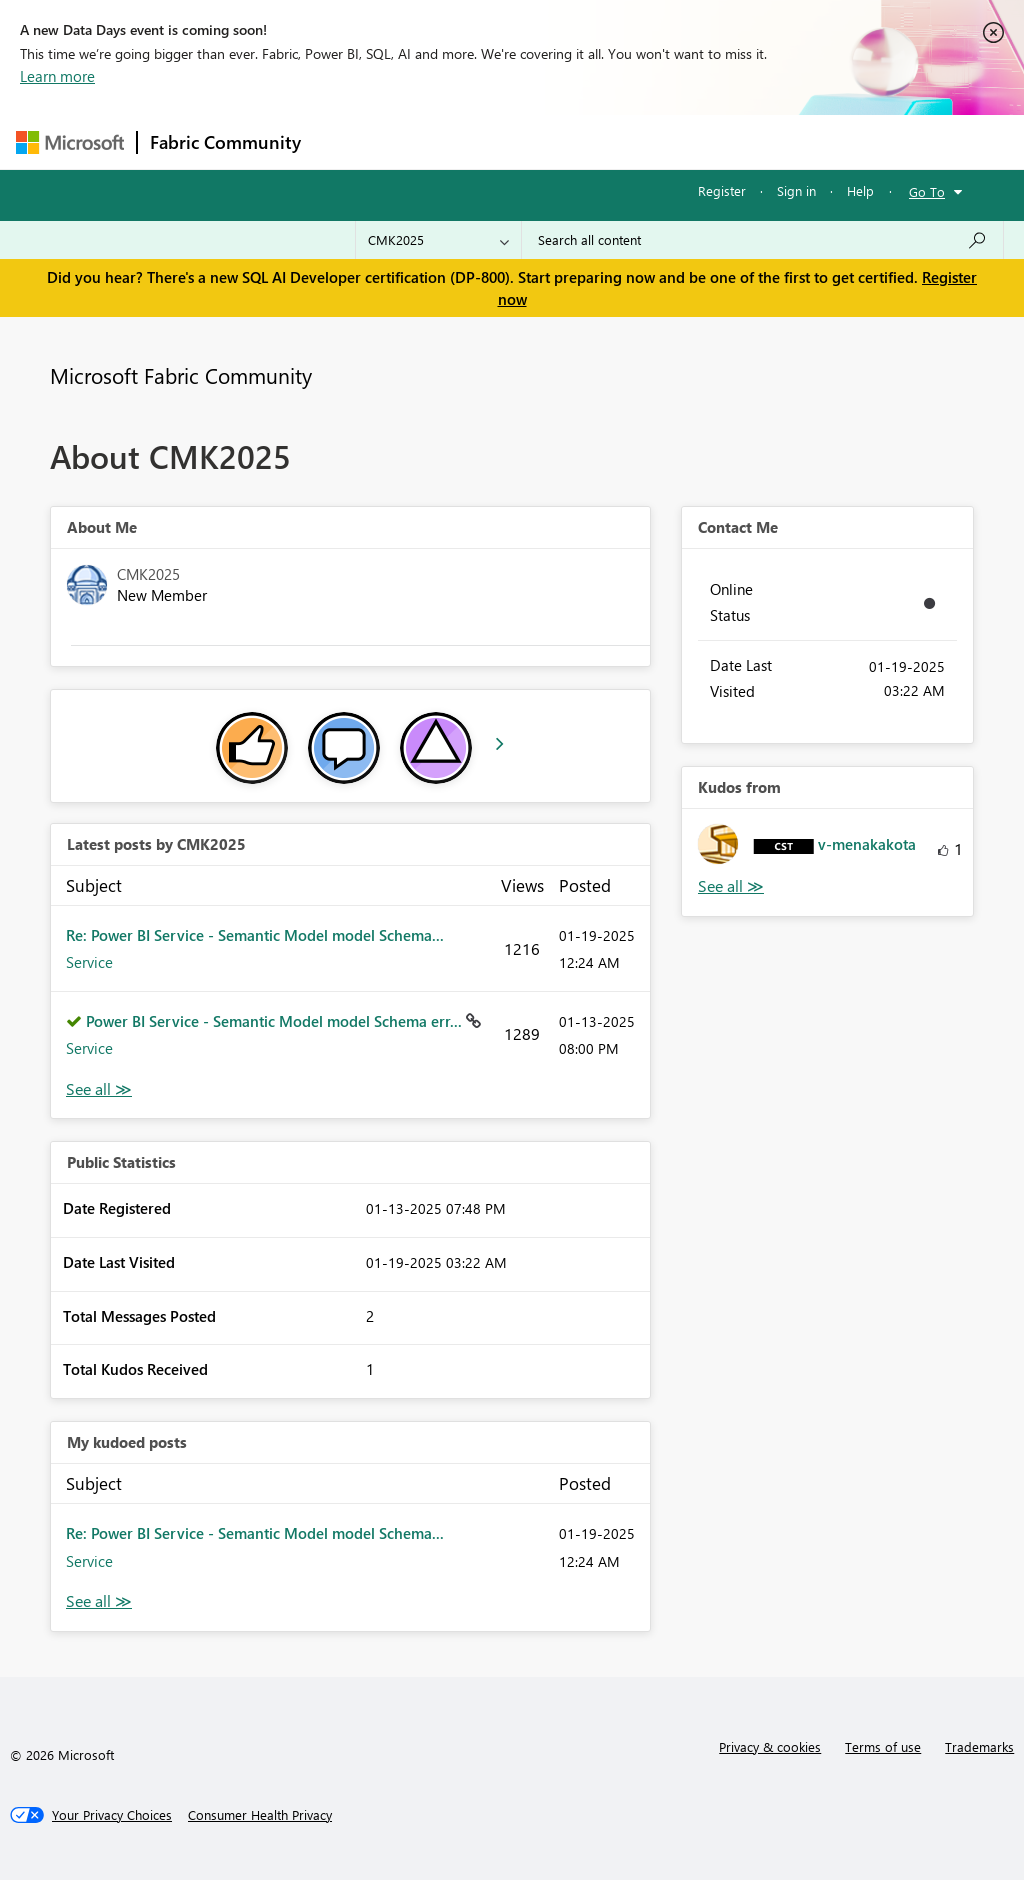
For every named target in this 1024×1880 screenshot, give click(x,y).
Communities (605, 141)
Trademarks (979, 1746)
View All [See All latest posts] (99, 1089)
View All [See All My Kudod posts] (99, 1601)
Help (860, 190)
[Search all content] (762, 240)
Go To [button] (927, 191)
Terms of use (883, 1746)
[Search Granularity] (438, 240)
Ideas (516, 141)
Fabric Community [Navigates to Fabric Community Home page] (225, 142)
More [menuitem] (763, 141)
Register (722, 190)
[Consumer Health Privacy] (260, 1815)
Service (89, 962)
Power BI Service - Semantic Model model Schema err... (276, 1021)
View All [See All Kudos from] (731, 886)
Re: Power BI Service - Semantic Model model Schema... (255, 935)
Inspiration (434, 141)
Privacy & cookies (770, 1746)
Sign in (796, 190)
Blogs (695, 141)
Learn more (57, 76)
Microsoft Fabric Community (181, 375)
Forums (346, 141)
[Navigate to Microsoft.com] (70, 142)
